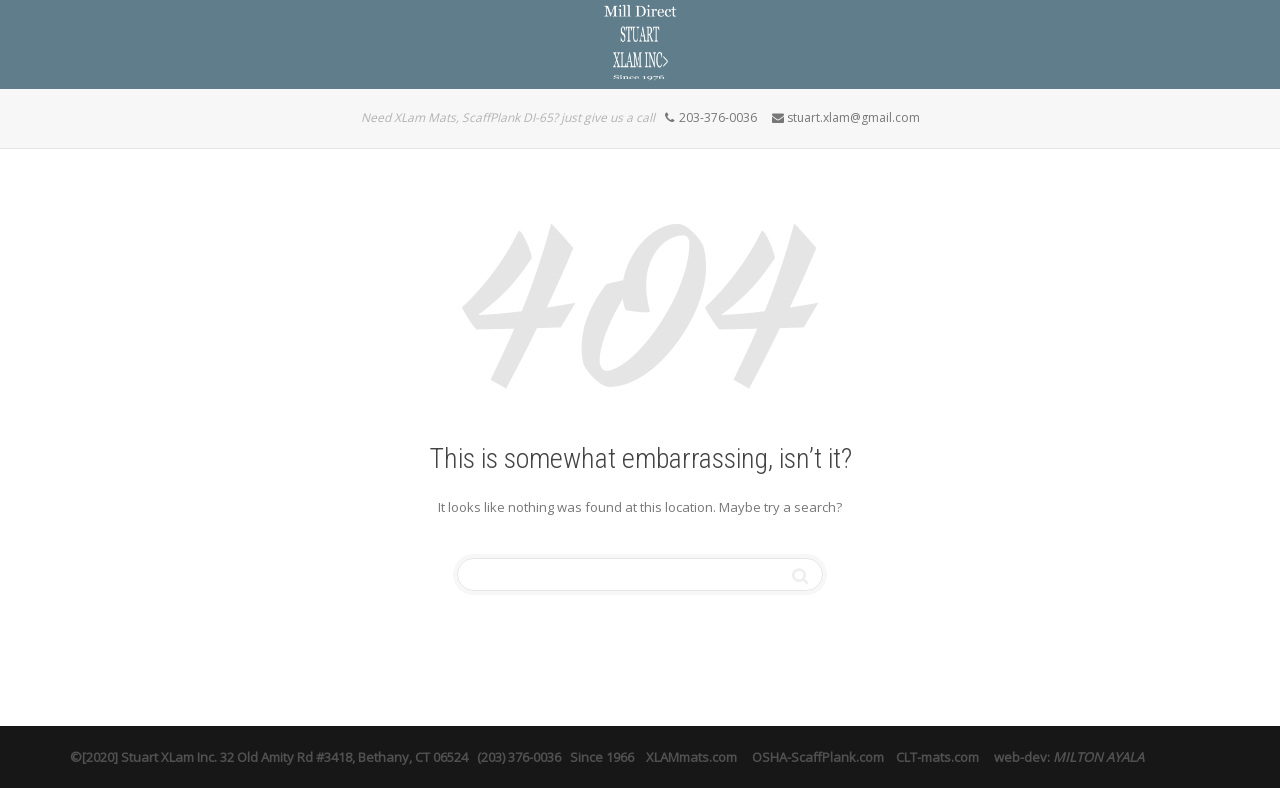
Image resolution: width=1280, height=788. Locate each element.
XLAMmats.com (691, 757)
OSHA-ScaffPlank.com (819, 757)
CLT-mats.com (937, 757)
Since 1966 (602, 757)
